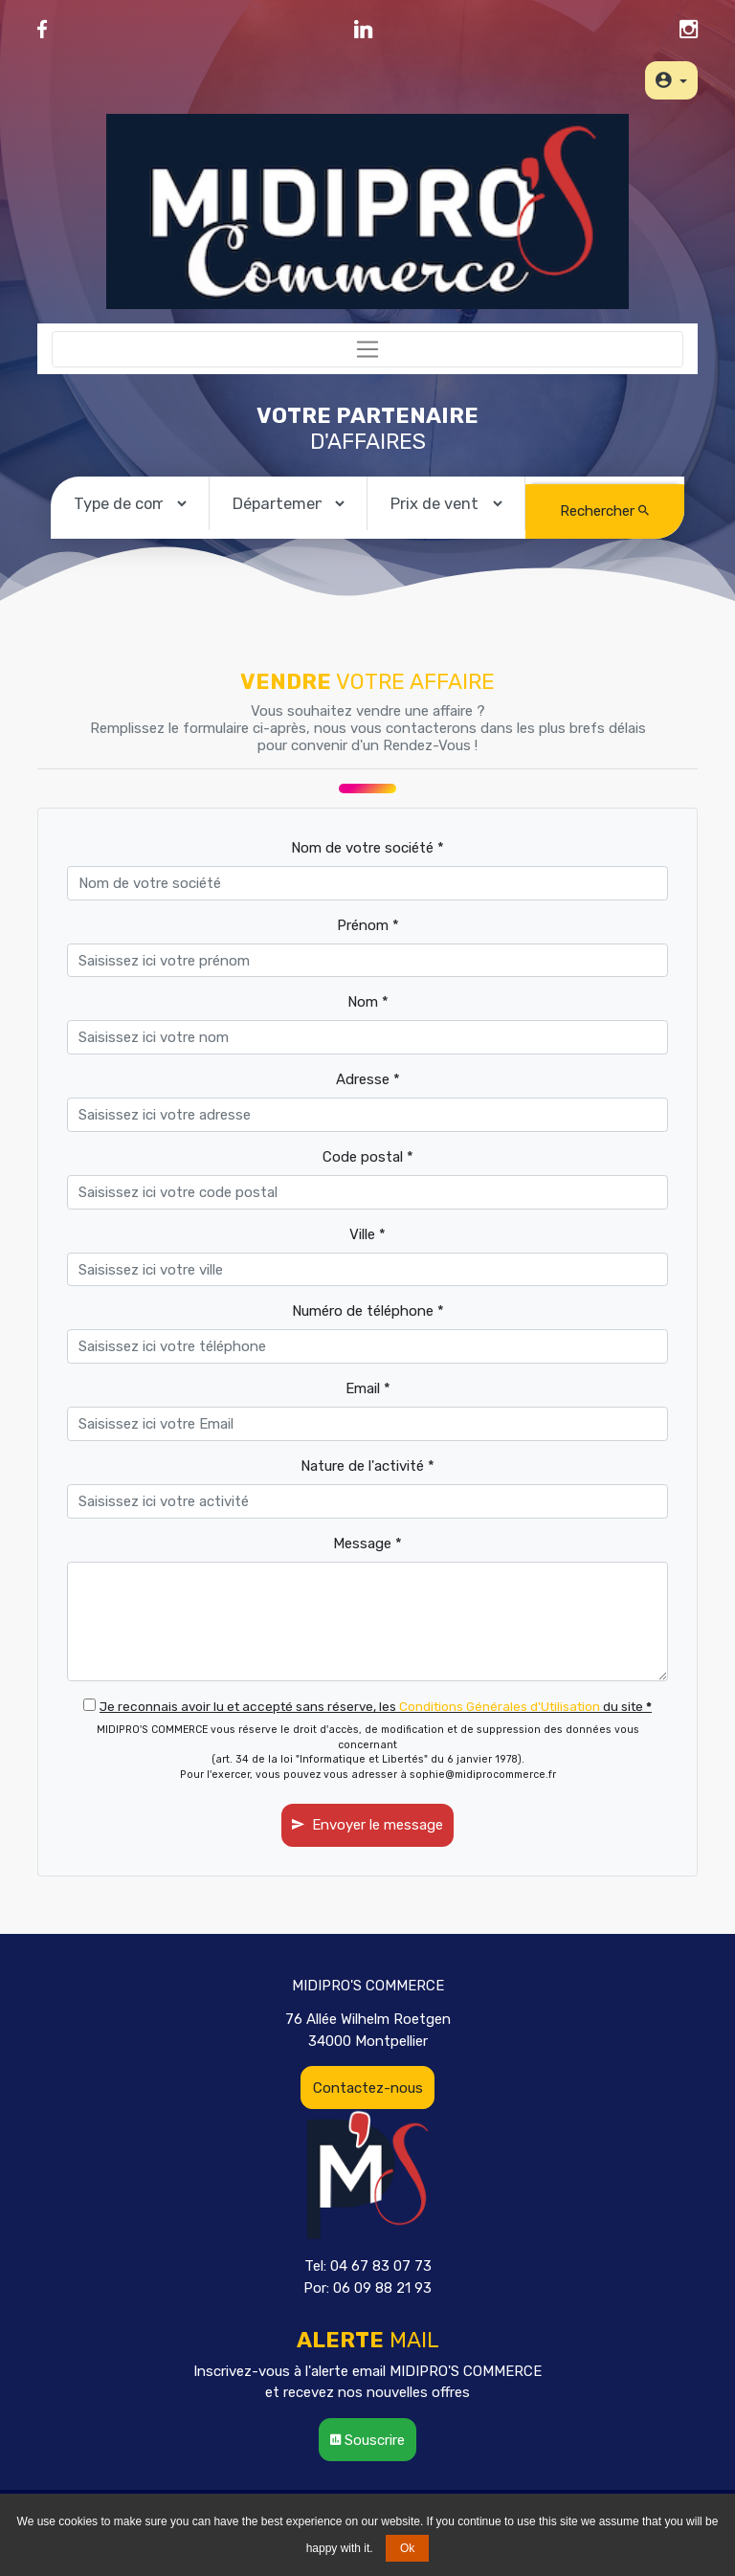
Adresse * (368, 1079)
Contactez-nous (368, 2088)
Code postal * (368, 1157)
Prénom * (368, 925)
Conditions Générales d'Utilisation (499, 1706)
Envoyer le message (367, 1824)
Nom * (368, 1001)
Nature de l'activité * (367, 1466)
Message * (367, 1543)
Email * (367, 1388)
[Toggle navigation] (367, 349)
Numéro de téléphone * (368, 1311)
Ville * (367, 1234)
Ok (407, 2548)
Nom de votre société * (367, 847)
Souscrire (367, 2440)
